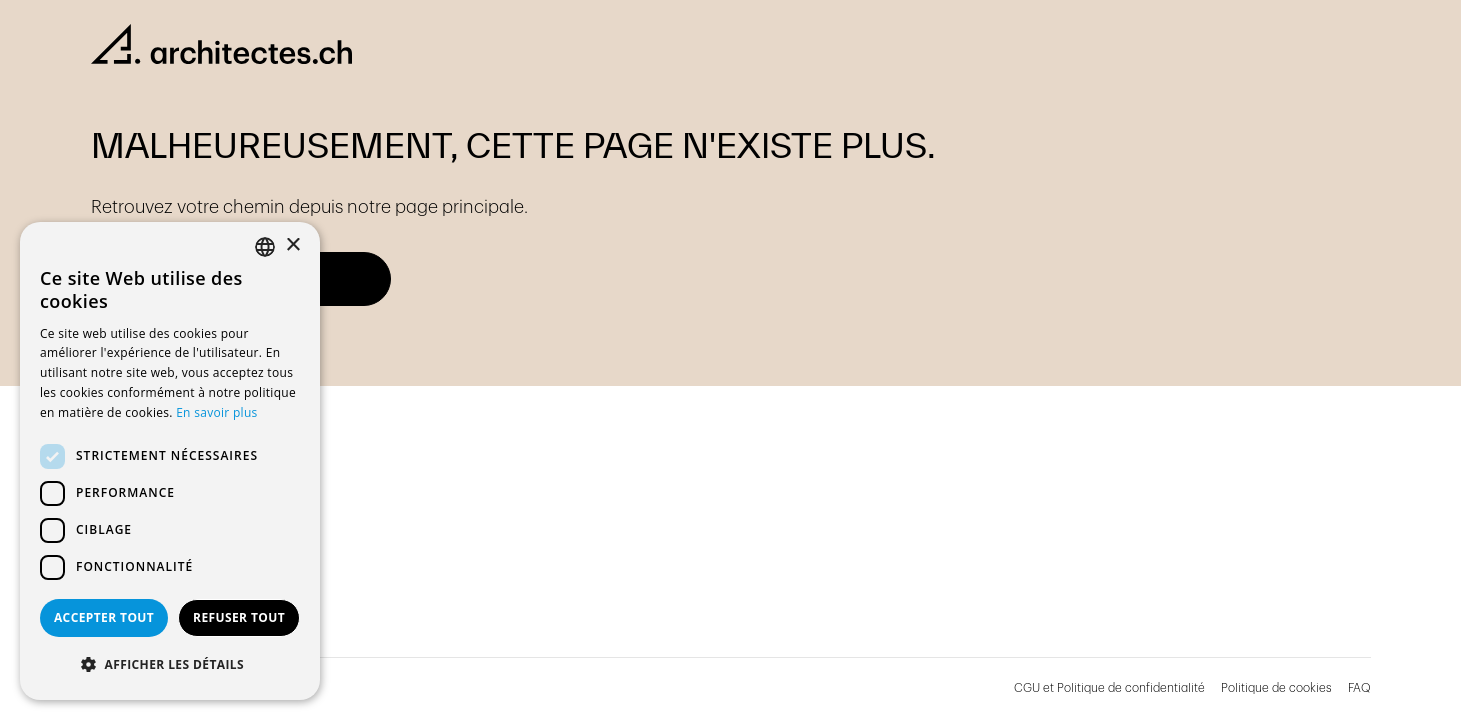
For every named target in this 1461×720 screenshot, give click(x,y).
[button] (170, 665)
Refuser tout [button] (239, 617)
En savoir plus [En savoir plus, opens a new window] (216, 412)
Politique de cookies (1276, 688)
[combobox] (265, 247)
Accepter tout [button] (104, 617)
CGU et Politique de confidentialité (1109, 688)
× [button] (292, 245)
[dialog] (170, 461)
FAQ (1359, 688)
